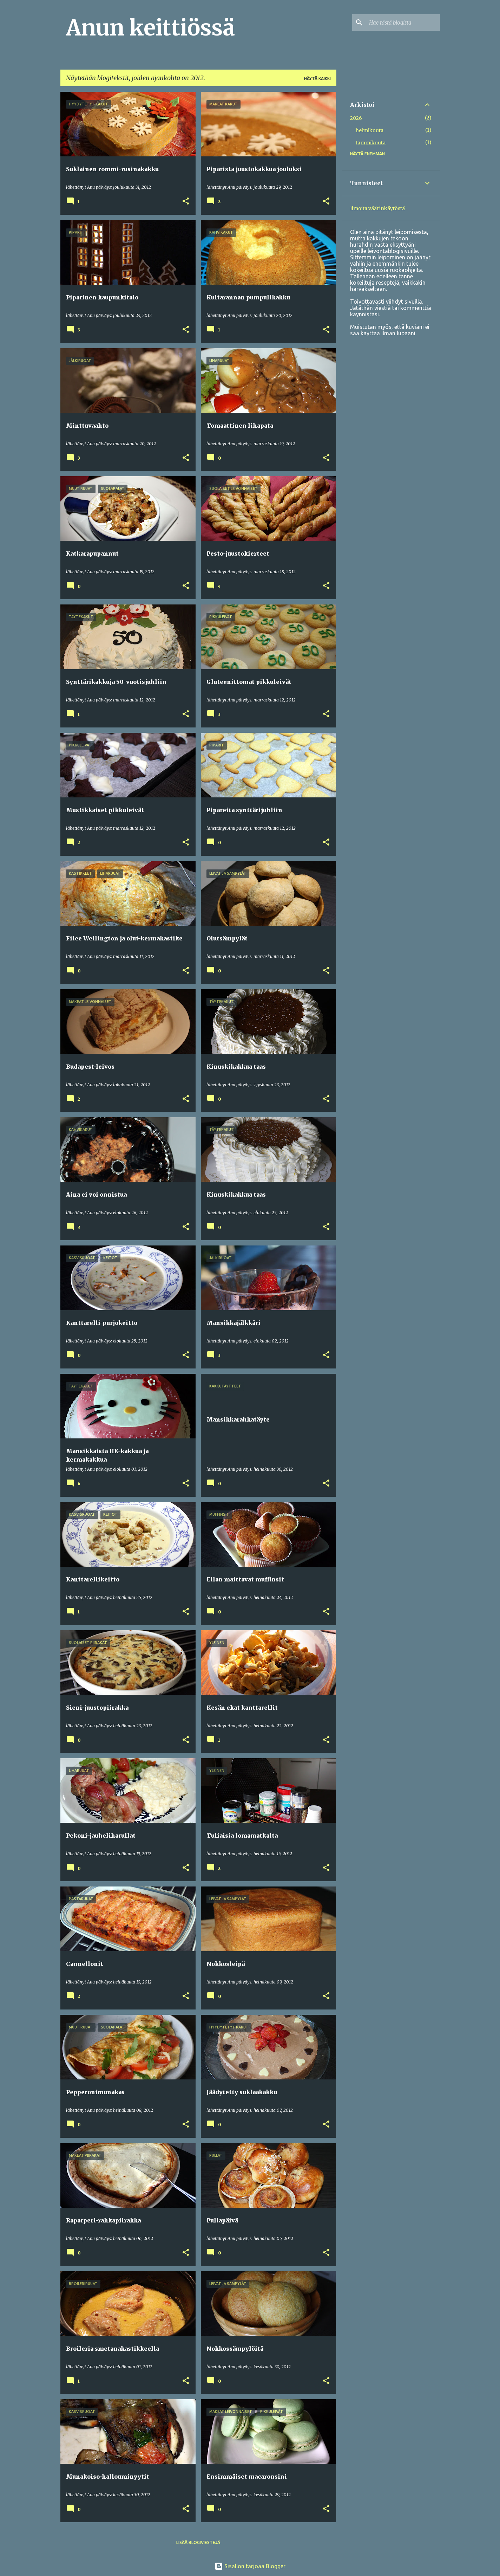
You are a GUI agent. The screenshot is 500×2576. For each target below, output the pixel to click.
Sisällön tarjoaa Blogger (250, 2566)
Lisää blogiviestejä (198, 2542)
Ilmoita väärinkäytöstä (377, 208)
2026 (356, 118)
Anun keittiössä (150, 27)
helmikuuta (369, 130)
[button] (186, 201)
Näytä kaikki (317, 78)
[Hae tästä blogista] (403, 22)
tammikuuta (371, 143)
